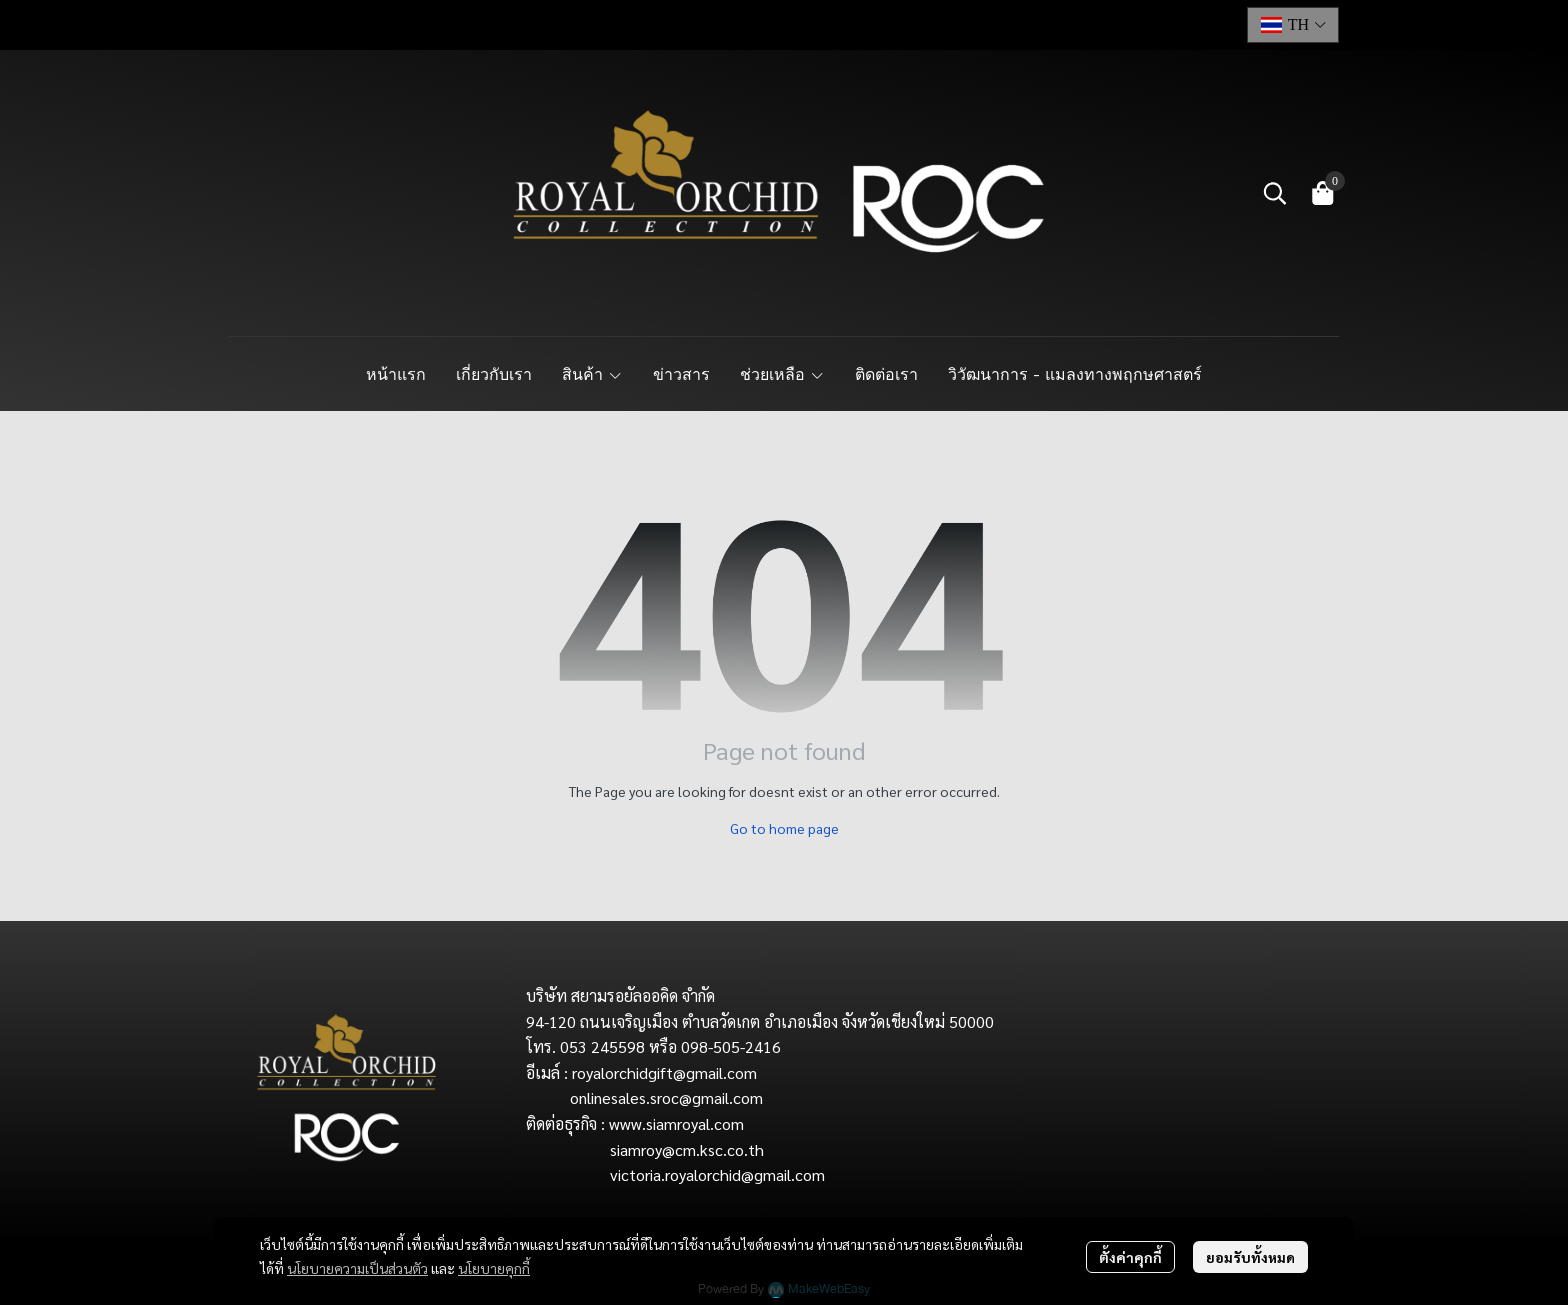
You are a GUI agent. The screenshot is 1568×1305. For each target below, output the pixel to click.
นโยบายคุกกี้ (494, 1268)
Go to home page (784, 828)
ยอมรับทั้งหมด (1250, 1257)
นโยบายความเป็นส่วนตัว (357, 1268)
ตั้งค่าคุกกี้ (1130, 1257)
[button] (1293, 25)
